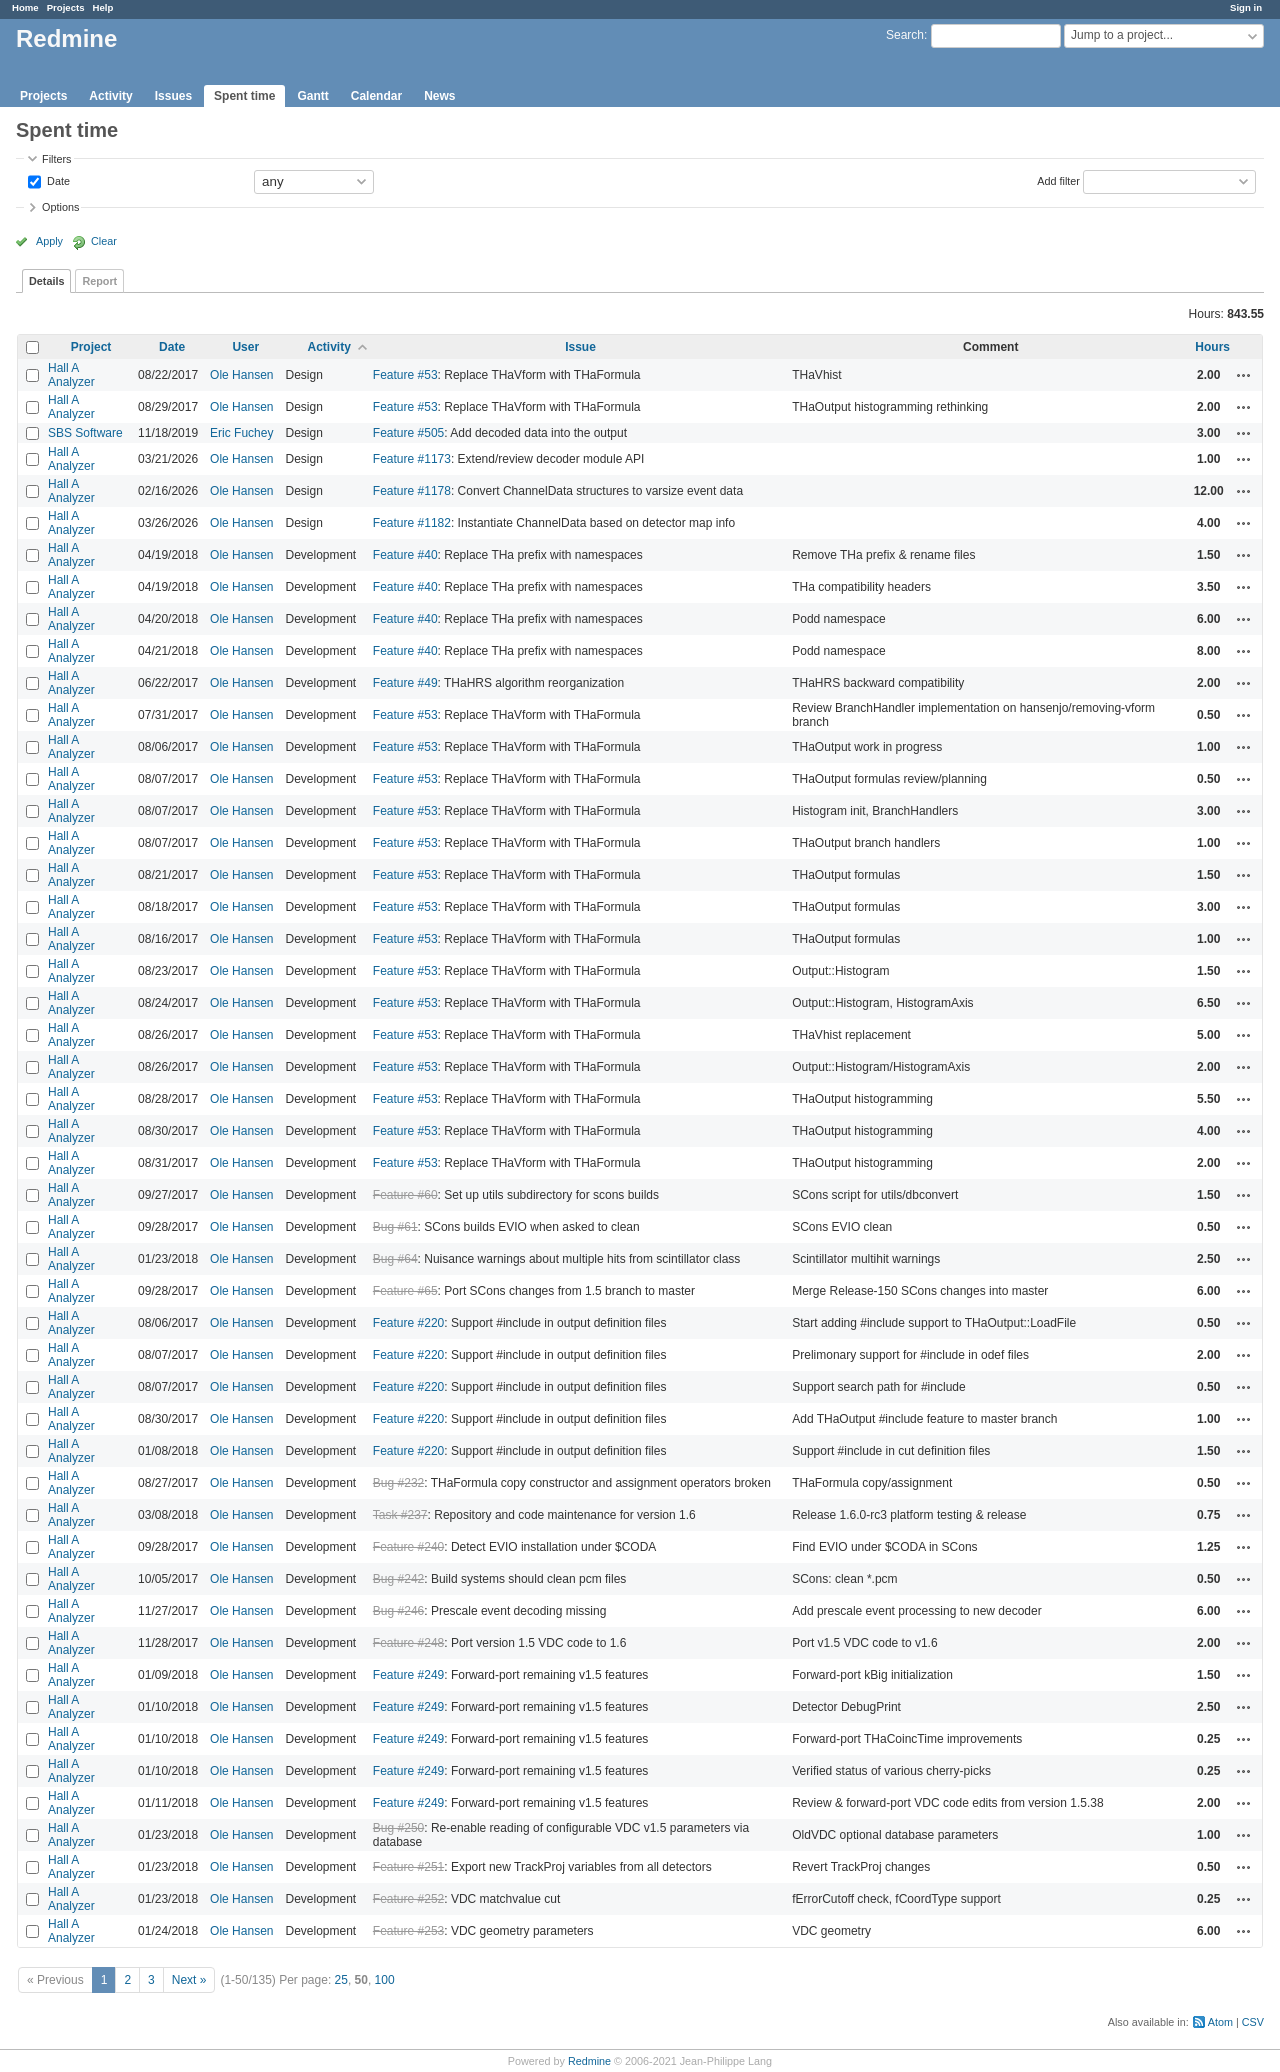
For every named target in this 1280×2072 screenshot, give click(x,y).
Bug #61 (395, 1227)
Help (103, 7)
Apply (49, 241)
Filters (56, 159)
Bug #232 (398, 1483)
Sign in (1246, 7)
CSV (1253, 2022)
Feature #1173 (412, 459)
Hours (1212, 347)
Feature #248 (408, 1643)
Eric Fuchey (241, 433)
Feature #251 (408, 1867)
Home (25, 7)
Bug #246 (398, 1611)
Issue (580, 347)
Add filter (1058, 180)
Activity (110, 96)
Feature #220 (408, 1323)
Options (60, 207)
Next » (189, 1980)
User (245, 347)
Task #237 (400, 1515)
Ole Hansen (241, 375)
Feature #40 (405, 555)
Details (46, 281)
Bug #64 (395, 1259)
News (439, 96)
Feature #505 (408, 433)
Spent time (244, 96)
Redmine (589, 2061)
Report (99, 281)
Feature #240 (408, 1547)
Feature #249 (408, 1675)
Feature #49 (405, 683)
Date (57, 180)
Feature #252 (408, 1899)
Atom (1220, 2022)
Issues (173, 96)
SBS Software (85, 433)
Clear (104, 241)
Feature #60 (405, 1195)
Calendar (376, 96)
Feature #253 (408, 1931)
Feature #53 (405, 375)
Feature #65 (405, 1291)
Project (91, 347)
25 (341, 1980)
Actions (1244, 375)
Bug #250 (398, 1828)
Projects (66, 7)
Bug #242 (398, 1579)
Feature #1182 (412, 523)
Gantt (312, 96)
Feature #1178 (412, 491)
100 (385, 1980)
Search (905, 35)
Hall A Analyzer (71, 375)
